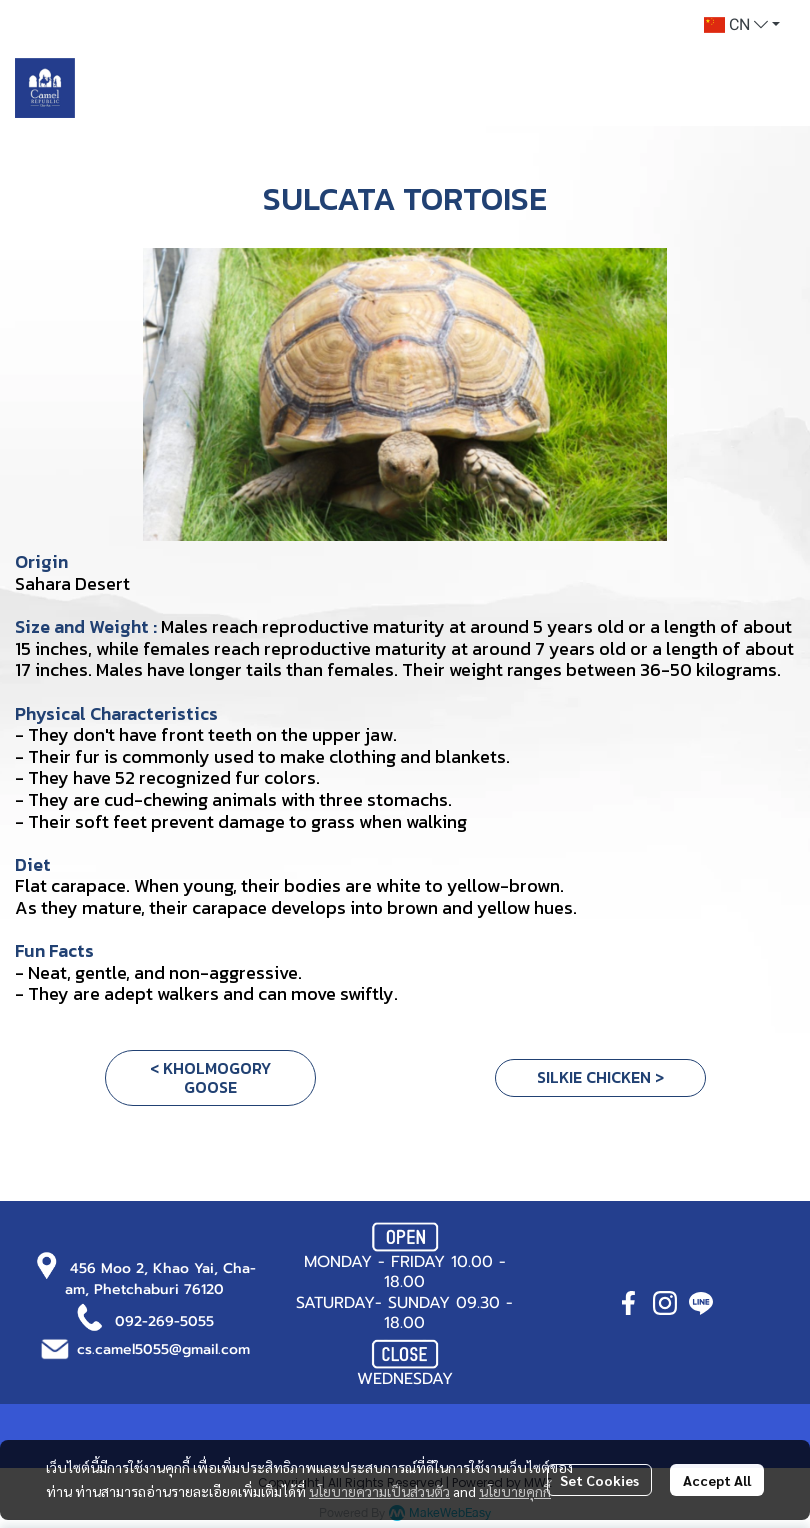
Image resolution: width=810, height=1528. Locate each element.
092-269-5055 (164, 1321)
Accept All (717, 1480)
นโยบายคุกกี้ (515, 1491)
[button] (742, 25)
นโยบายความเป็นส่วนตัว (379, 1491)
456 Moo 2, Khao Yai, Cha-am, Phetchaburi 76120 (160, 1279)
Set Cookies (599, 1480)
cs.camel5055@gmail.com (163, 1349)
